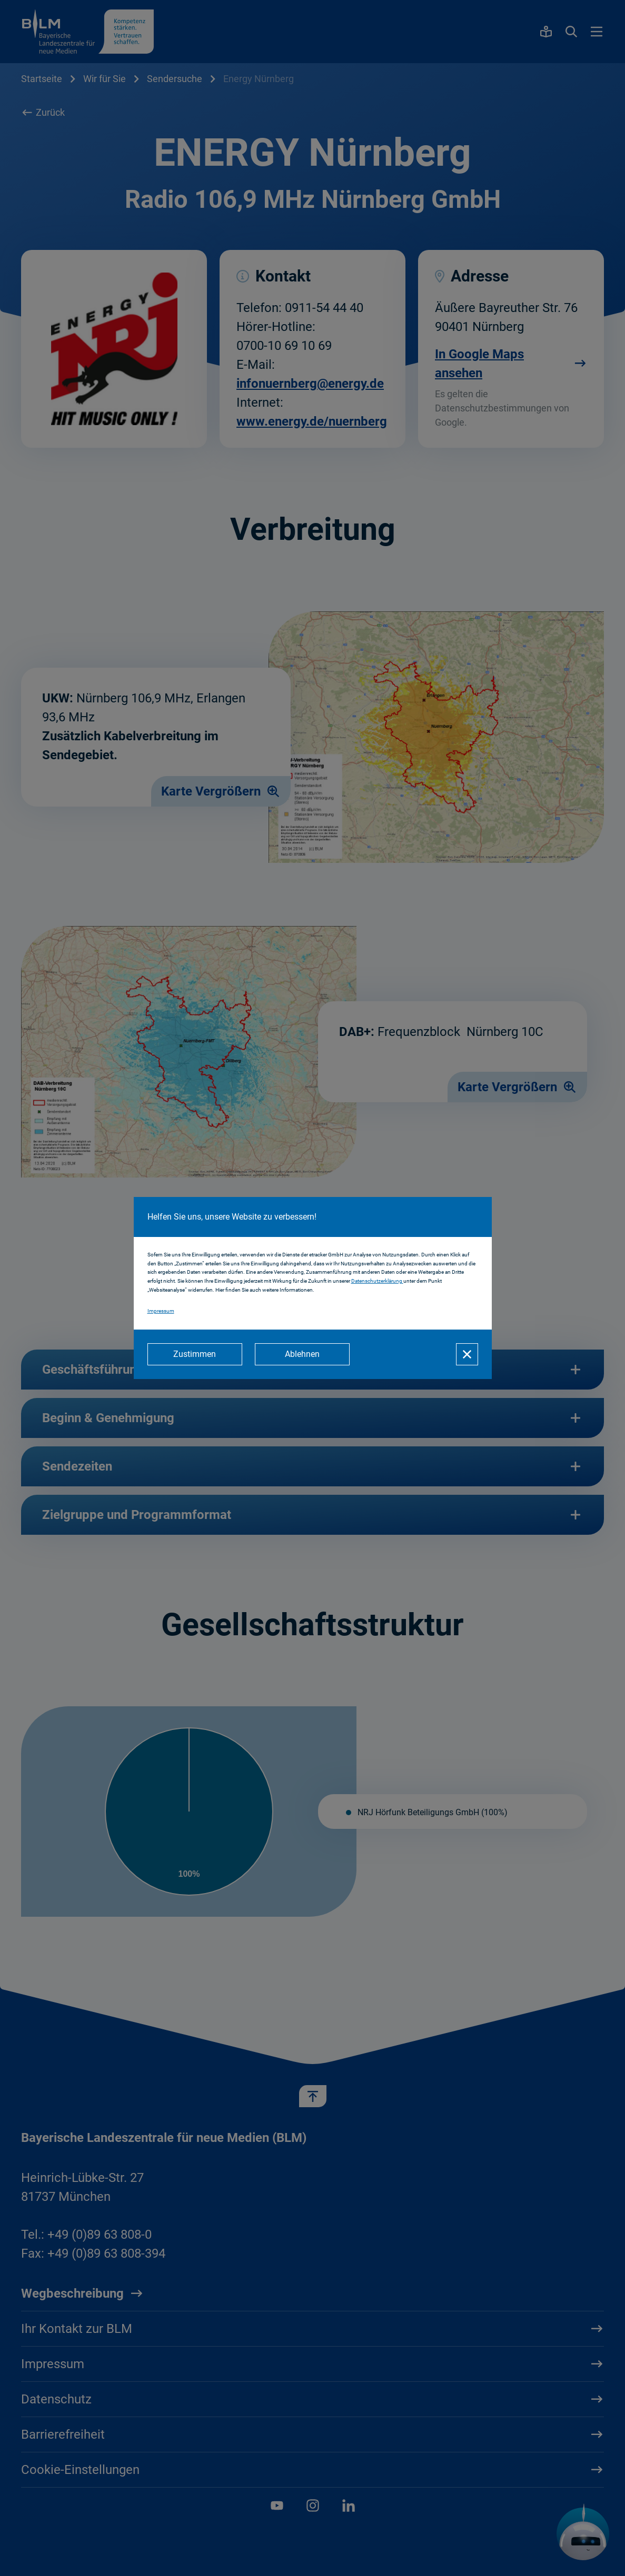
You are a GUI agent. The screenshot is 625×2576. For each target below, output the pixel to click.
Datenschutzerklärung (377, 1280)
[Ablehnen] (302, 1354)
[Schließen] (467, 1354)
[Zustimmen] (194, 1354)
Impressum (160, 1310)
